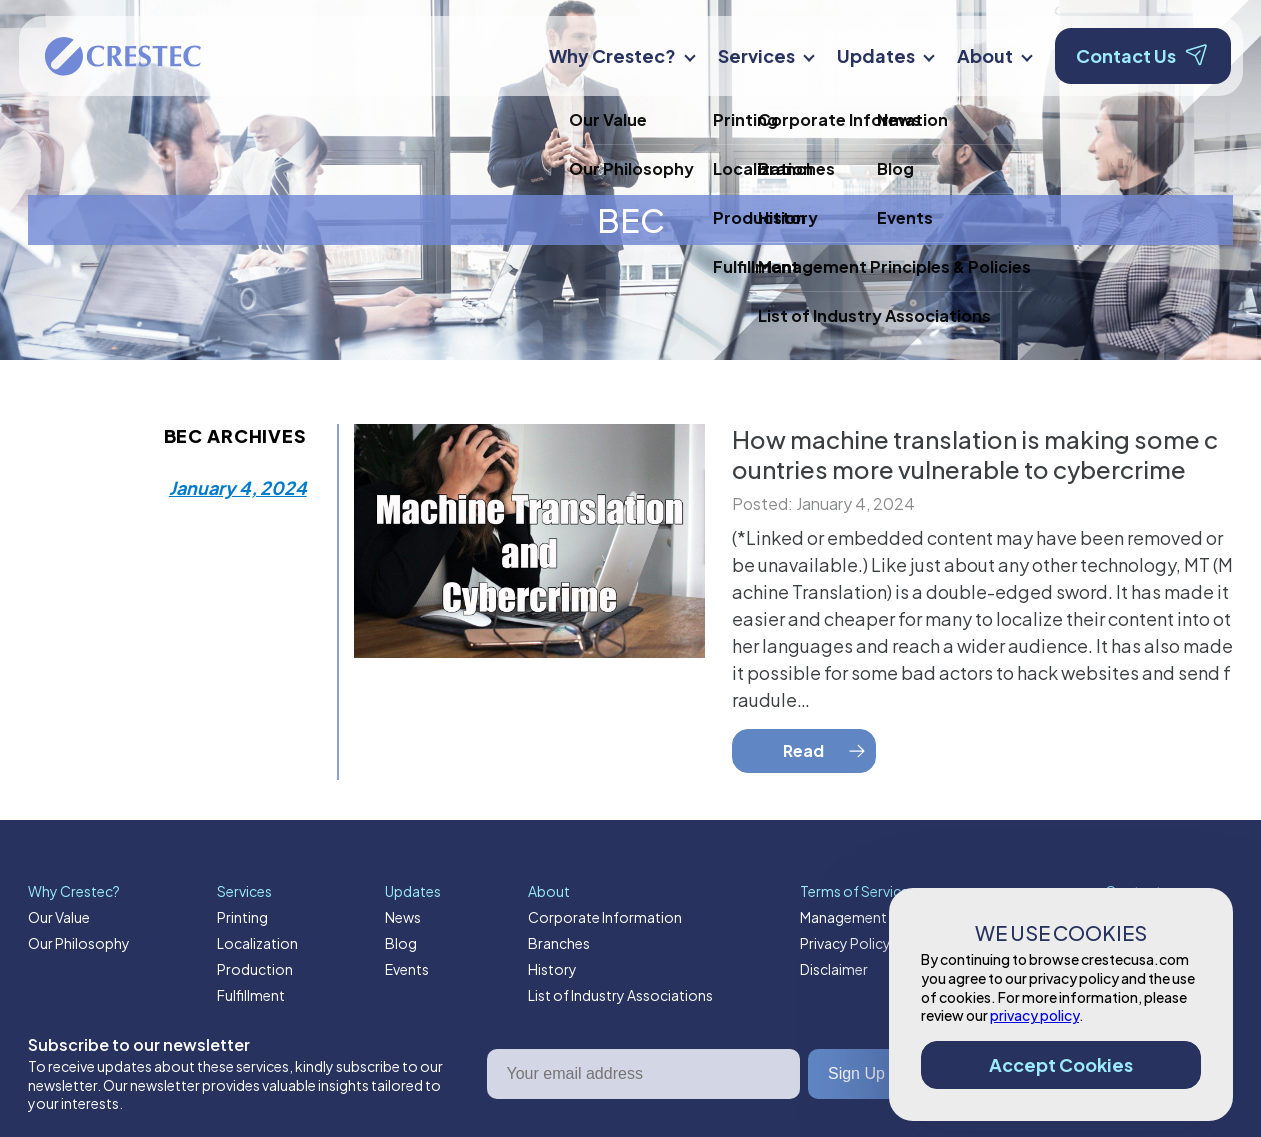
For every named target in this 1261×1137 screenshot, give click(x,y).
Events (407, 969)
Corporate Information (605, 917)
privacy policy (1034, 1015)
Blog (401, 943)
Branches (559, 943)
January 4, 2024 (238, 487)
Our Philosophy (79, 943)
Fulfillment (251, 995)
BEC (631, 220)
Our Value (59, 917)
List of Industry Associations (620, 995)
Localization (257, 943)
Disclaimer (834, 969)
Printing (242, 917)
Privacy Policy (845, 943)
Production (255, 969)
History (552, 969)
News (403, 917)
